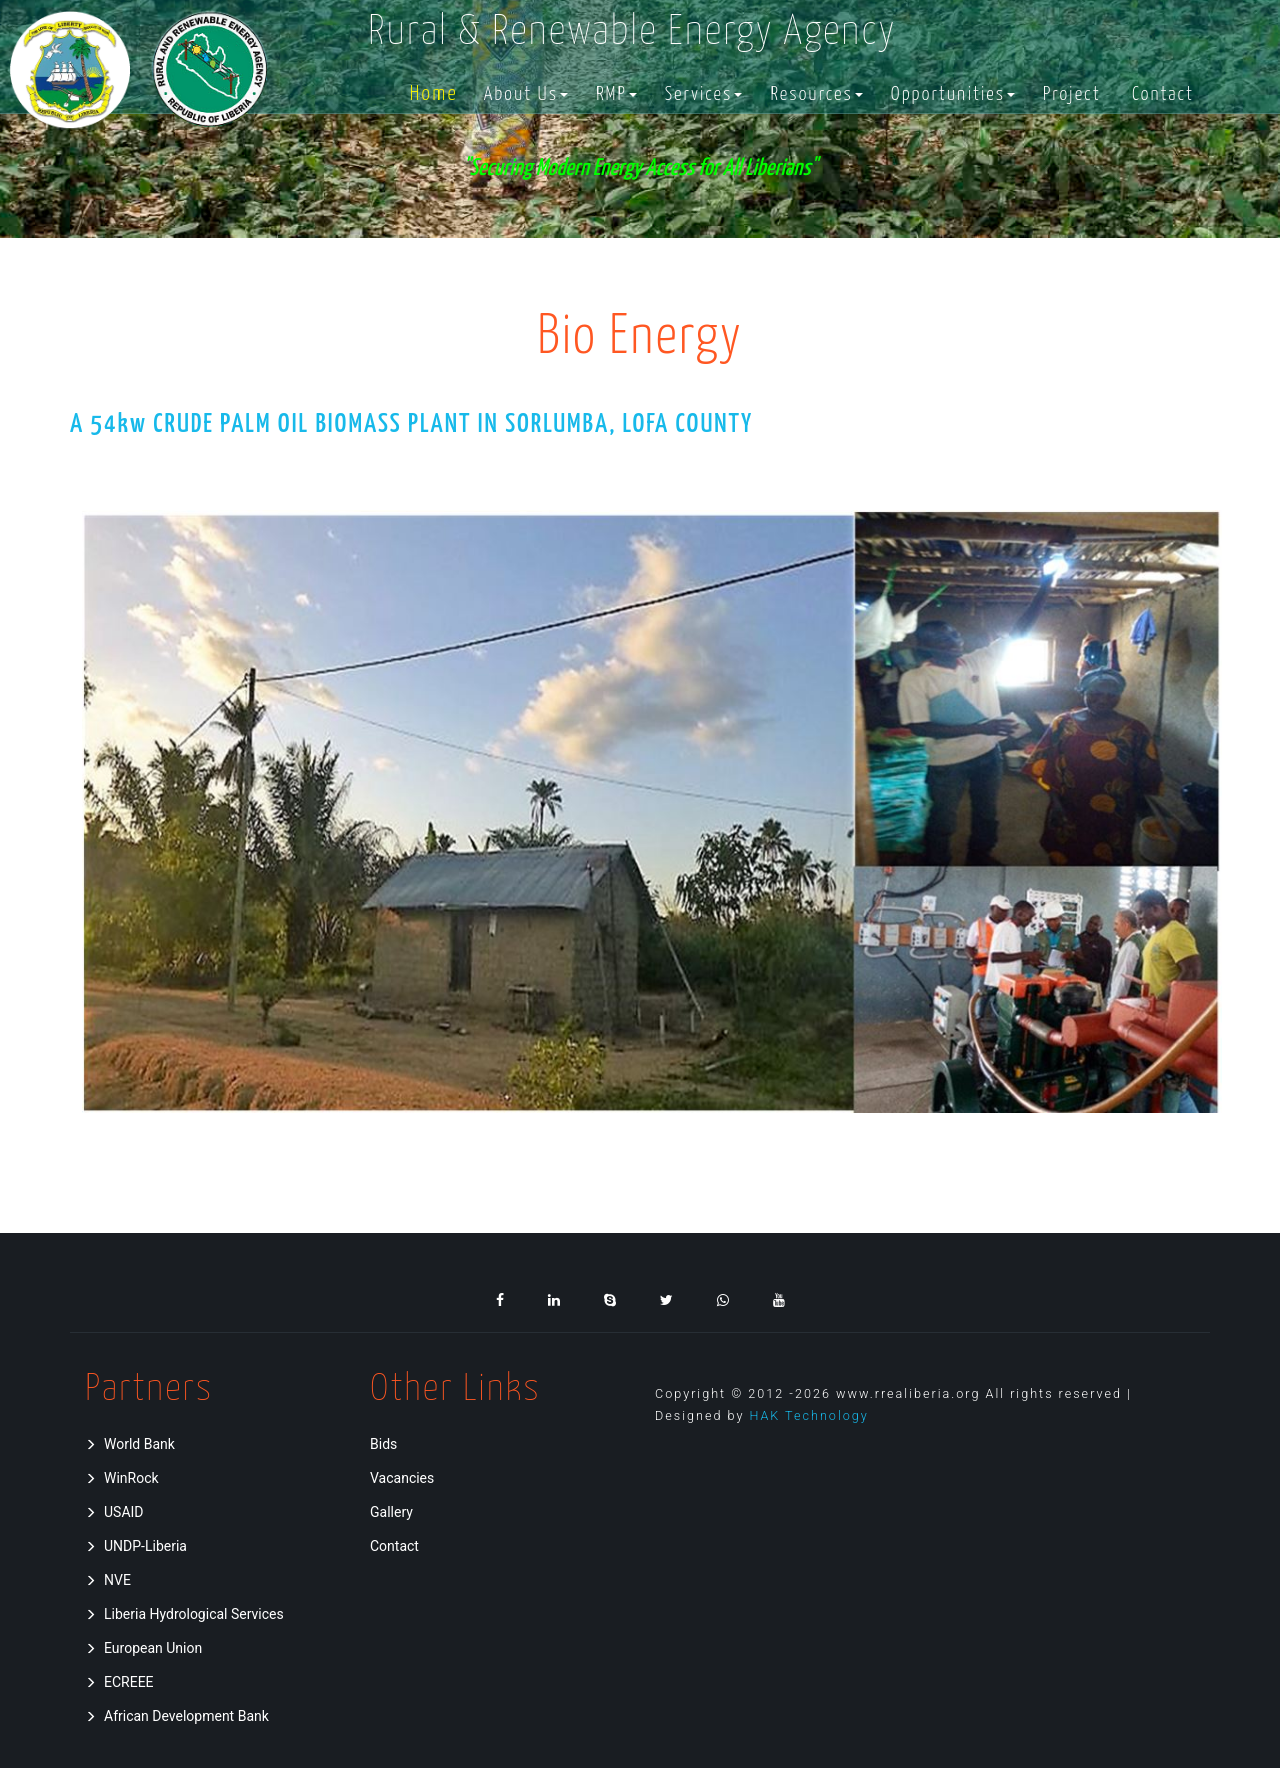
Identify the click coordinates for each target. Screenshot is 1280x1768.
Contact (1163, 95)
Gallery (391, 1512)
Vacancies (402, 1478)
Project (1072, 95)
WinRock (122, 1478)
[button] (526, 96)
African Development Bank (177, 1716)
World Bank (130, 1444)
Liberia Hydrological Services (184, 1614)
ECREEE (119, 1682)
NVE (108, 1580)
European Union (143, 1648)
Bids (383, 1444)
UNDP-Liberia (136, 1546)
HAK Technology (808, 1415)
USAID (114, 1512)
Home (434, 95)
